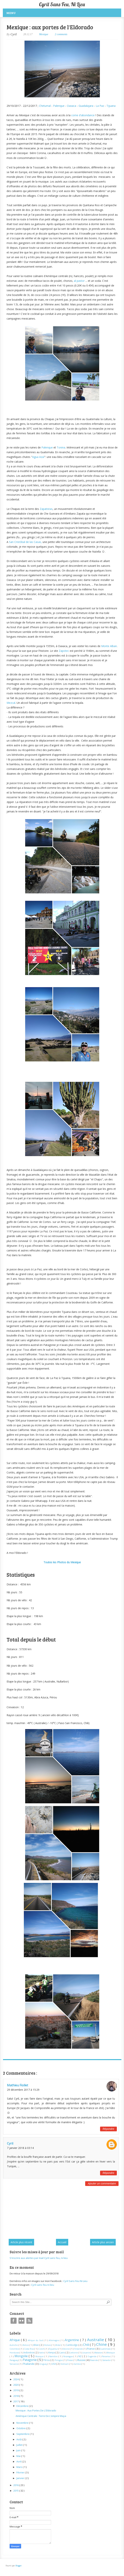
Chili (86, 2345)
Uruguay (43, 2364)
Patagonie (30, 2360)
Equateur (53, 2349)
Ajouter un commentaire (102, 2183)
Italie (41, 2352)
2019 (16, 2390)
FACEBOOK (14, 2321)
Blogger (18, 2565)
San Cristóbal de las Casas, (25, 542)
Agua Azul (38, 457)
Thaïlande (29, 2363)
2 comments (61, 34)
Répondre (108, 2128)
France (91, 2348)
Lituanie (86, 2352)
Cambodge (72, 2344)
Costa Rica (29, 2349)
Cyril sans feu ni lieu (42, 2284)
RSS (29, 2321)
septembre (23, 2434)
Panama (106, 2356)
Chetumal (45, 106)
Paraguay (14, 2360)
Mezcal (11, 703)
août (19, 2439)
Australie (96, 2339)
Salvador (107, 2360)
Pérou (46, 2360)
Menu (11, 13)
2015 (16, 2490)
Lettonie (74, 2352)
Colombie (15, 2349)
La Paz (100, 106)
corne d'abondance (83, 115)
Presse (70, 2360)
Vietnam (65, 2364)
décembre (22, 2406)
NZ (80, 2356)
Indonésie (29, 2352)
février (20, 2472)
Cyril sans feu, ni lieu (62, 4)
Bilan (37, 2344)
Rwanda (94, 2360)
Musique (39, 2356)
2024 (16, 2379)
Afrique (15, 2340)
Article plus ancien (103, 2242)
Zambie (77, 2364)
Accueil (62, 2242)
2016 (16, 2485)
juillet (19, 2445)
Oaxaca (71, 106)
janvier (20, 2478)
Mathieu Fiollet (17, 2085)
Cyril (10, 2143)
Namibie (53, 2356)
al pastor (79, 281)
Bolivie (47, 2345)
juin (18, 2450)
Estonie (66, 2349)
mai (18, 2456)
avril (19, 2461)
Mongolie (22, 2356)
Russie (81, 2360)
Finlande (78, 2349)
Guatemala (105, 2349)
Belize (26, 2345)
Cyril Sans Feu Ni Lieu (75, 2281)
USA (54, 2363)
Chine (102, 2344)
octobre (21, 2428)
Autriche (14, 2345)
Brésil (58, 2345)
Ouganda (92, 2356)
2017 (16, 2401)
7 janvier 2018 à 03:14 (20, 2148)
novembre (22, 2422)
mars (19, 2467)
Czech (41, 2349)
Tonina (61, 447)
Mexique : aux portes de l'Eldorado (36, 2410)
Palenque (58, 106)
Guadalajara (86, 106)
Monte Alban (109, 646)
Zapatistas (46, 509)
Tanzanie (14, 2364)
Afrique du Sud (36, 2340)
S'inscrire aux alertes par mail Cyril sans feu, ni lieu (39, 2258)
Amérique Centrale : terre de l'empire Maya (41, 2416)
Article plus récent (21, 2242)
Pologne (59, 2360)
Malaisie (99, 2352)
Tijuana (111, 106)
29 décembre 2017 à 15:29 (23, 2089)
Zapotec (64, 651)
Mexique (43, 34)
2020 (16, 2384)
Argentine (72, 2340)
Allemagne (54, 2340)
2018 (16, 2396)
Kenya (51, 2352)
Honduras (15, 2352)
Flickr (21, 2321)
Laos (63, 2352)
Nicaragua (68, 2356)
